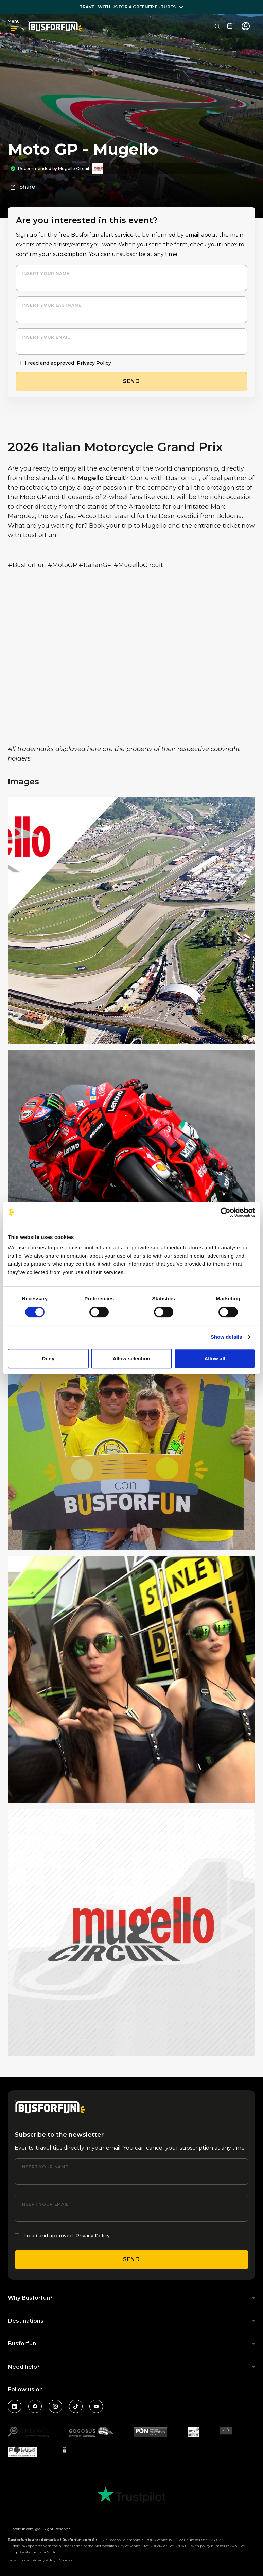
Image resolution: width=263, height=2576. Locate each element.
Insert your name (45, 273)
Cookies (65, 2560)
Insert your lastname (52, 305)
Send (131, 2259)
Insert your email (46, 337)
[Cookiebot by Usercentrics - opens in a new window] (225, 1212)
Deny (48, 1358)
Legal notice (18, 2560)
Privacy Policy (94, 363)
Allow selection (132, 1358)
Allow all (214, 1358)
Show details (226, 1337)
